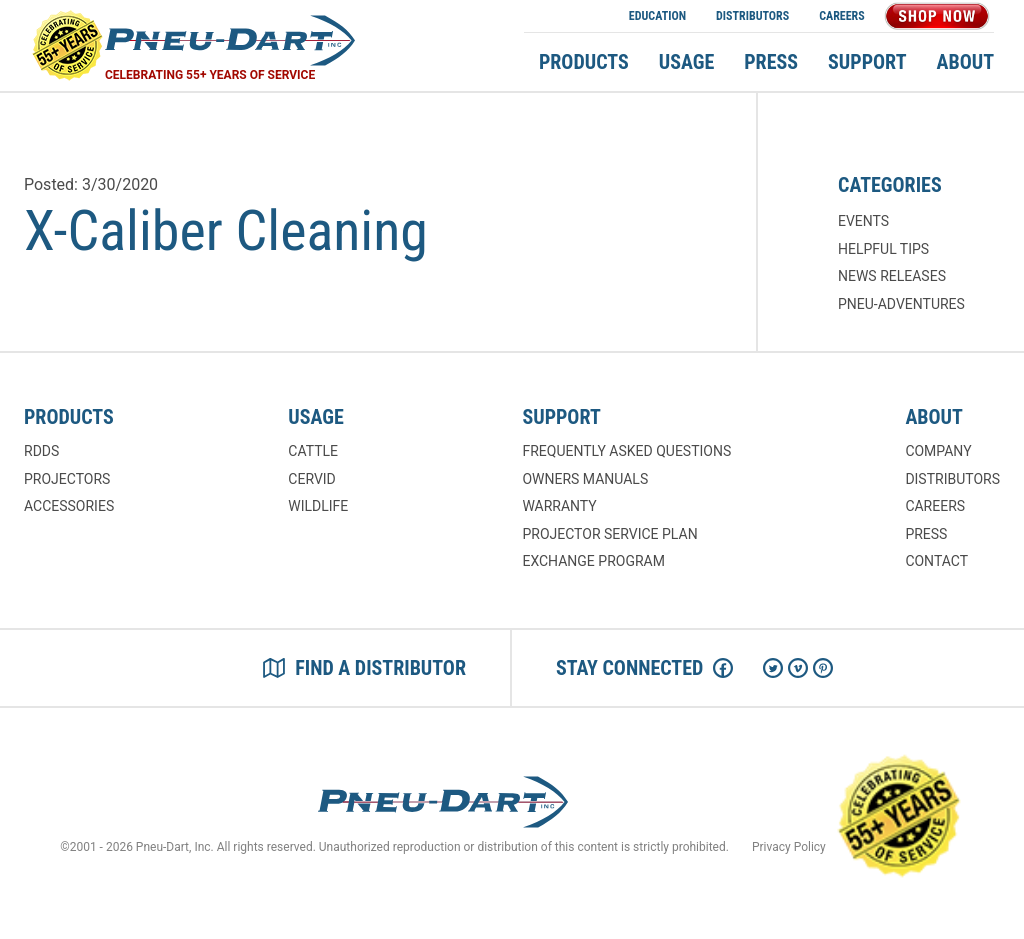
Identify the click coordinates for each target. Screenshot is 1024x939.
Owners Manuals (585, 479)
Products (584, 62)
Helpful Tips (883, 249)
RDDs (41, 451)
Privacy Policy (789, 847)
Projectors (67, 479)
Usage (686, 62)
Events (863, 221)
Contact (936, 561)
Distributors (752, 16)
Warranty (559, 506)
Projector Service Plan (609, 534)
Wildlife (318, 506)
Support (867, 62)
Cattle (313, 451)
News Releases (892, 276)
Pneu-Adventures (901, 304)
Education (657, 16)
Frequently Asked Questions (626, 451)
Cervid (311, 479)
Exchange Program (593, 561)
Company (938, 451)
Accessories (69, 506)
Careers (842, 16)
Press (771, 62)
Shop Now (937, 16)
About (966, 62)
